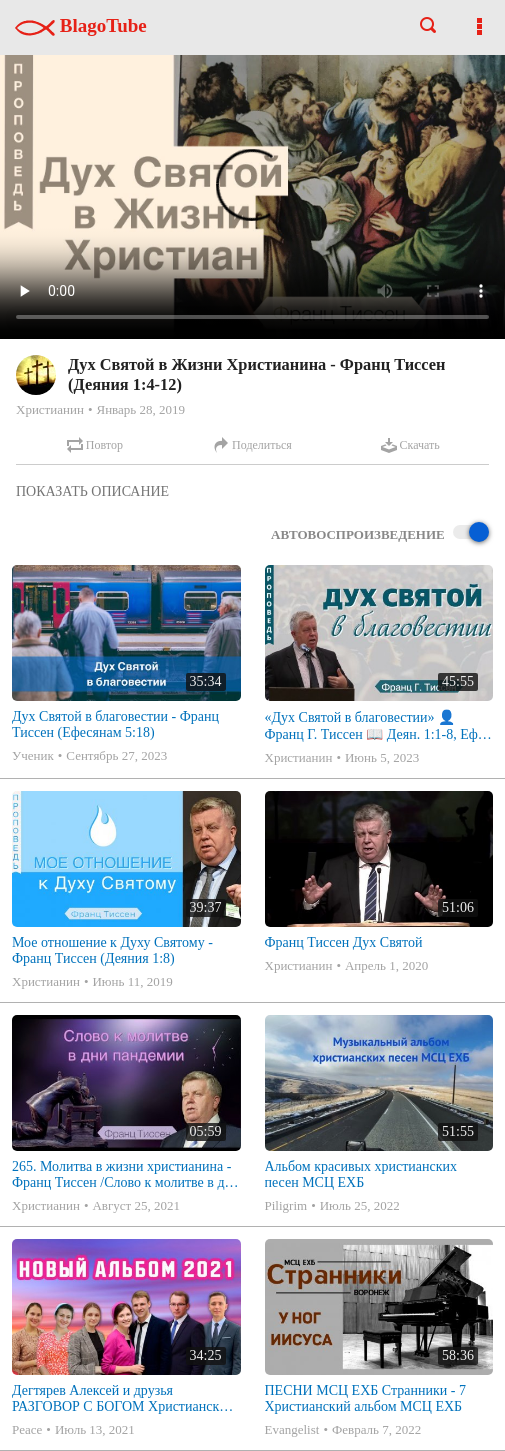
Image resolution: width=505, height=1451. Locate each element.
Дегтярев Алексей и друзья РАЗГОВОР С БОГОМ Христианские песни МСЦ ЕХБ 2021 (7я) (122, 1399)
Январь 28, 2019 (140, 409)
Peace (27, 1429)
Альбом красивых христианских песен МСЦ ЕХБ (361, 1174)
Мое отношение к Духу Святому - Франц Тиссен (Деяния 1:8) (112, 950)
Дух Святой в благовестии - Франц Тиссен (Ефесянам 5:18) (115, 724)
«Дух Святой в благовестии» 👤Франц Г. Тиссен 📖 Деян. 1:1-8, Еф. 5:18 (373, 726)
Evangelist (292, 1429)
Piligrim (286, 1205)
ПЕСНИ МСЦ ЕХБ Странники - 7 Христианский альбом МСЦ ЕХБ (365, 1398)
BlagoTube (81, 25)
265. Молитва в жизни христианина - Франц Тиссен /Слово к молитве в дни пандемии (126, 1175)
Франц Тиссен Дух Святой (344, 942)
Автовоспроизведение (380, 533)
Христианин (50, 409)
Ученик (33, 755)
